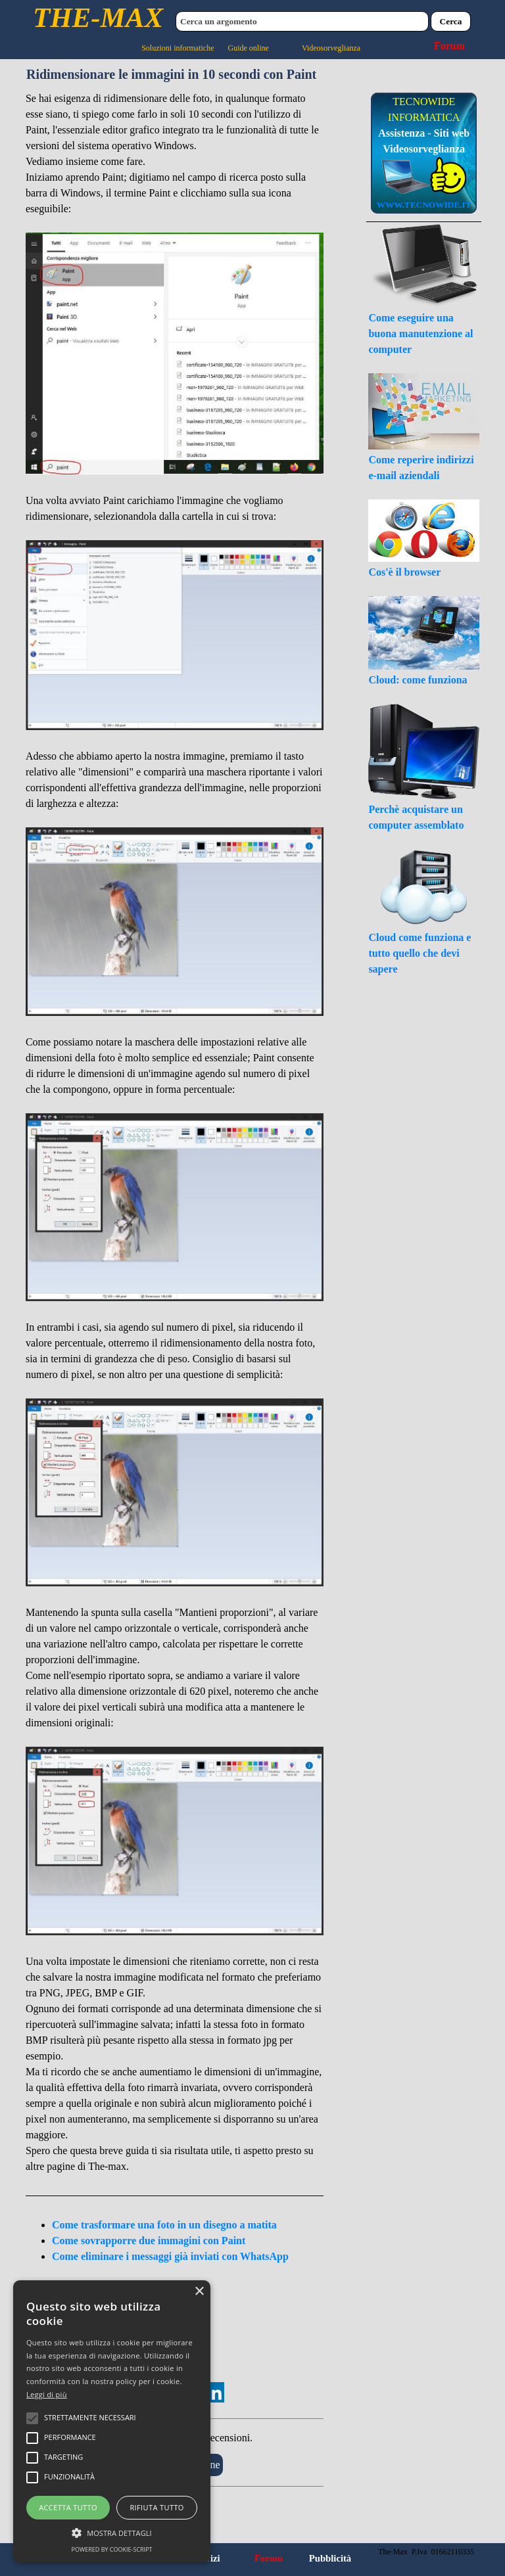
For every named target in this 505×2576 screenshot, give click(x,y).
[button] (111, 2531)
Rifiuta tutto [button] (156, 2507)
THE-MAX (98, 17)
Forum (449, 45)
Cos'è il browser (404, 572)
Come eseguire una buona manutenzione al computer (420, 333)
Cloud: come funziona (417, 679)
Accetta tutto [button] (68, 2507)
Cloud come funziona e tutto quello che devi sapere (419, 953)
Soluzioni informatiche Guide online (205, 48)
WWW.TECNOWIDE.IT (424, 205)
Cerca (451, 21)
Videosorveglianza (331, 48)
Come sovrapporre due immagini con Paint (148, 2240)
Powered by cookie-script (112, 2549)
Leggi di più (46, 2394)
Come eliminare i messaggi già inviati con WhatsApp (170, 2256)
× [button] (199, 2292)
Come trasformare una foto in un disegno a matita (164, 2224)
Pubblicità (330, 2558)
